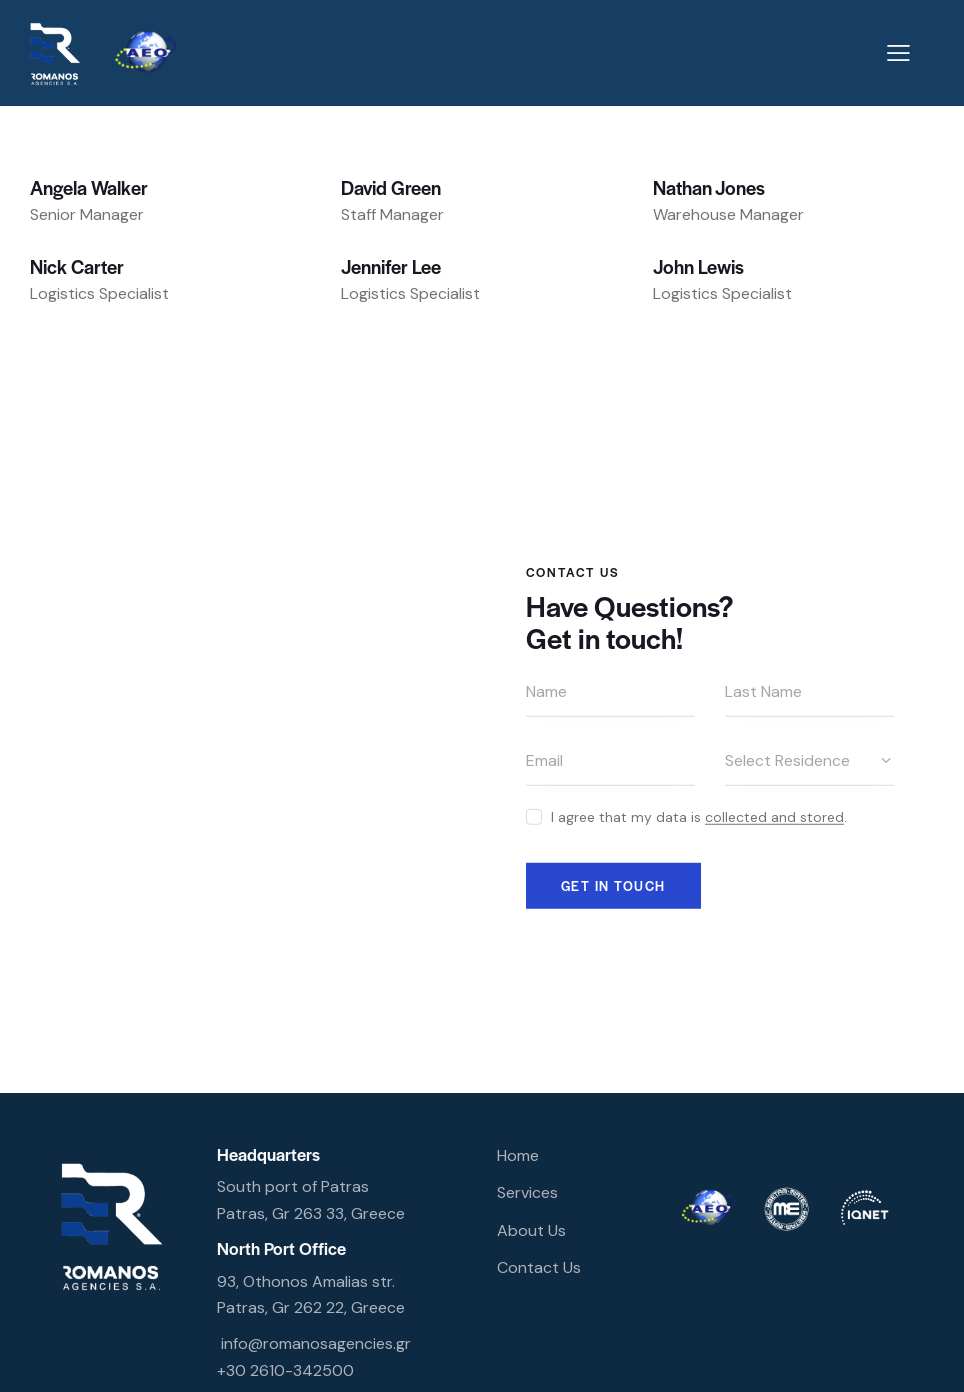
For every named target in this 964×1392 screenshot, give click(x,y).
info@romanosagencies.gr (316, 1343)
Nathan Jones (709, 187)
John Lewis (698, 266)
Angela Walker (89, 187)
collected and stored (774, 816)
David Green (391, 187)
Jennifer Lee (391, 266)
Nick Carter (77, 266)
